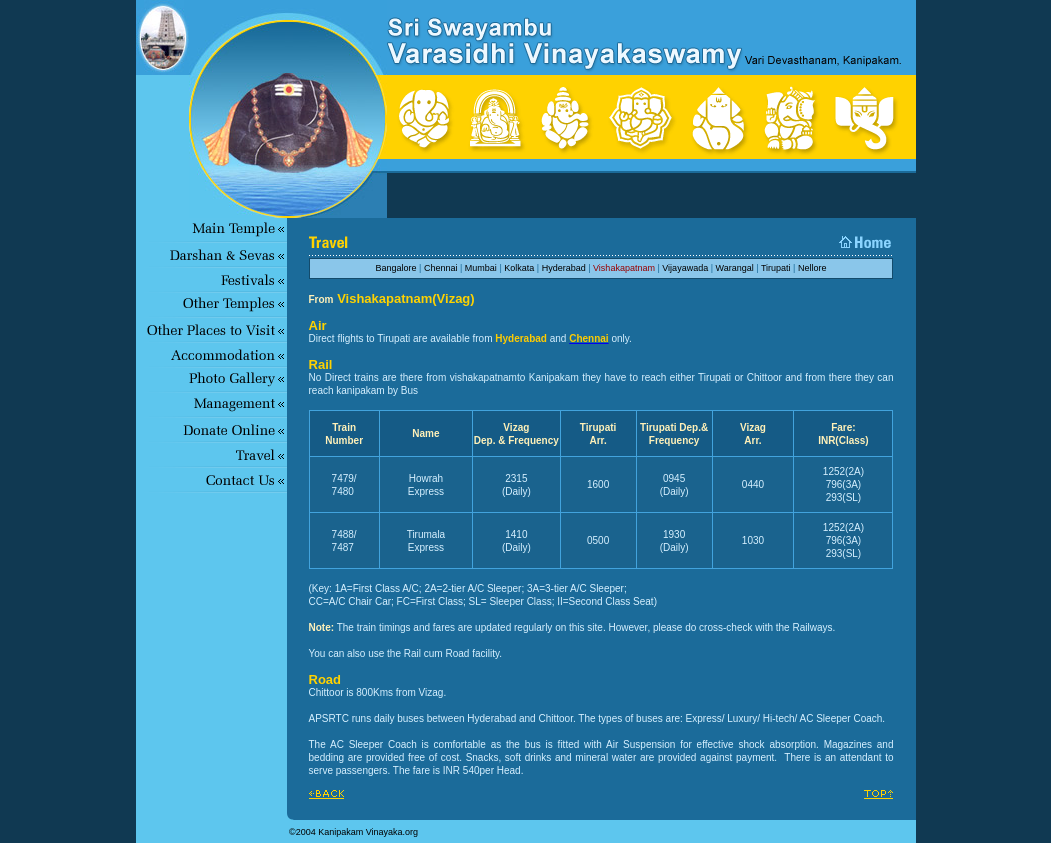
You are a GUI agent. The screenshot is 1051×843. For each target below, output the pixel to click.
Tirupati (776, 268)
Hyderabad (564, 268)
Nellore (812, 268)
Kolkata (519, 268)
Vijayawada (685, 268)
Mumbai (481, 268)
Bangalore (396, 268)
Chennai (441, 268)
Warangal (735, 268)
